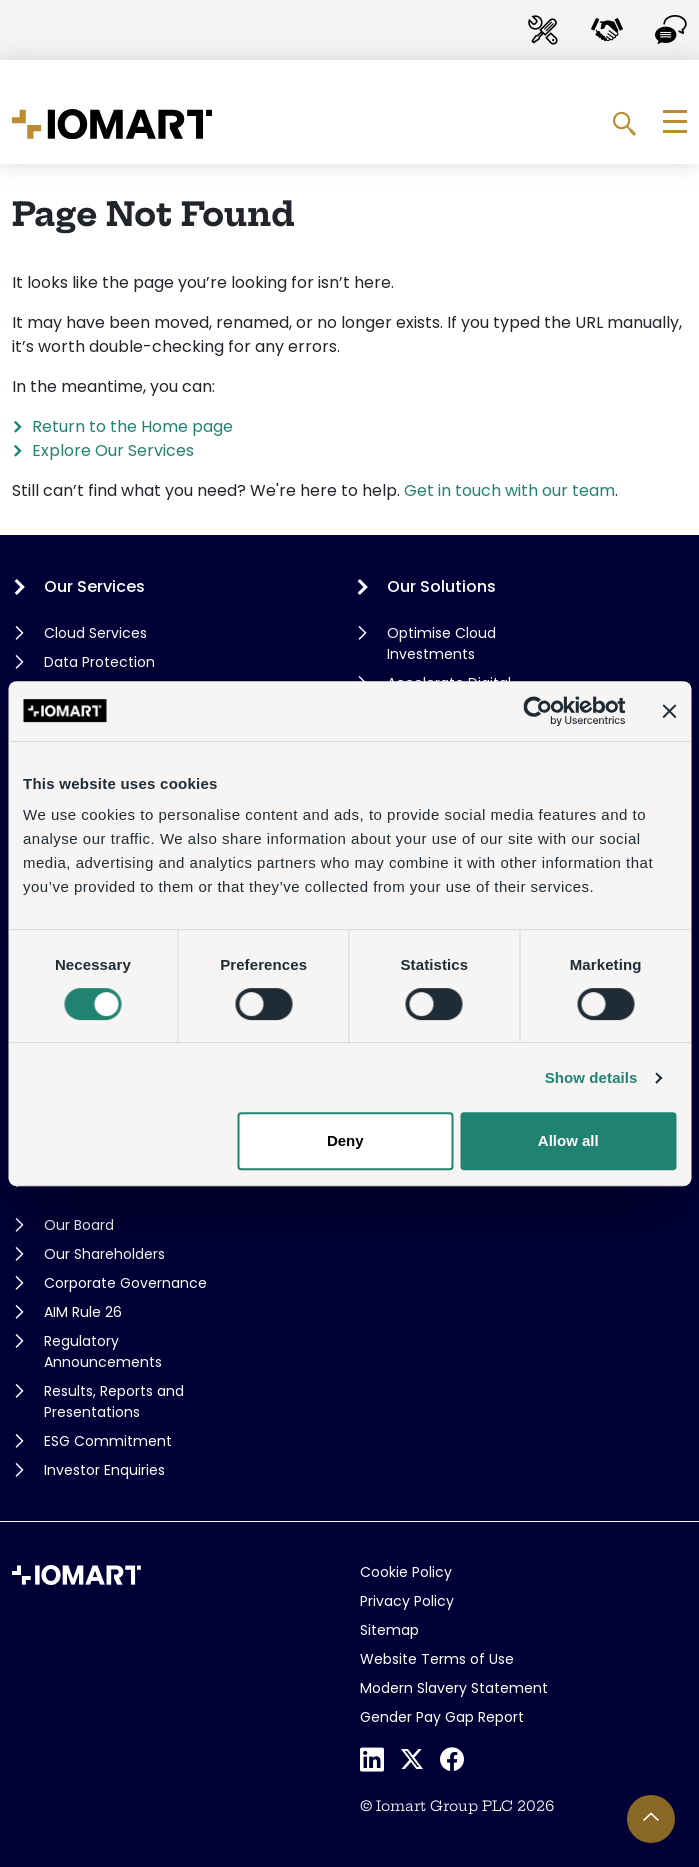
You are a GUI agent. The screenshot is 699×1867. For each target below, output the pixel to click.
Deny (345, 1140)
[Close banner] (669, 711)
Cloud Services (95, 633)
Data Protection (99, 662)
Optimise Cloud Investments (441, 643)
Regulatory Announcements (103, 1351)
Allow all (568, 1140)
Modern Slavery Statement (454, 1688)
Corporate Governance (125, 1283)
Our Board (79, 1225)
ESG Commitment (108, 1441)
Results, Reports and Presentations (114, 1401)
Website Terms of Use (437, 1659)
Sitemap (389, 1630)
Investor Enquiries (104, 1470)
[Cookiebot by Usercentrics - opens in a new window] (537, 711)
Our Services (94, 586)
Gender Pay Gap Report (442, 1717)
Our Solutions (441, 586)
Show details (591, 1077)
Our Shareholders (104, 1254)
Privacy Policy (407, 1601)
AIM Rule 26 (83, 1312)
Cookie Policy (406, 1572)
